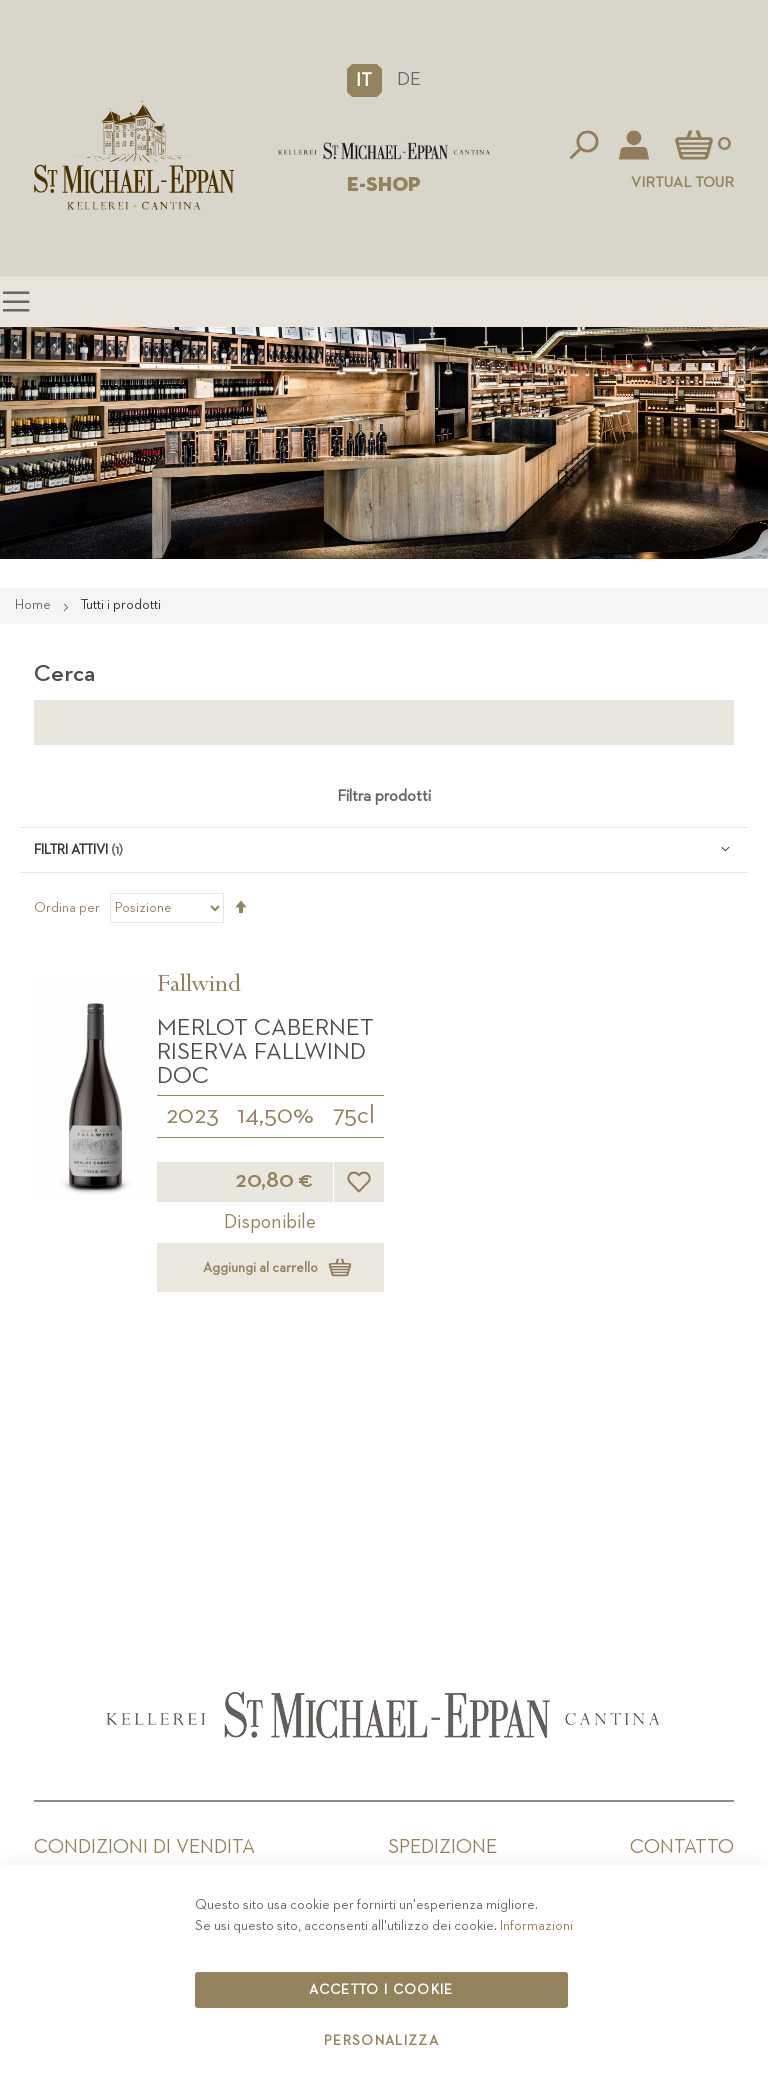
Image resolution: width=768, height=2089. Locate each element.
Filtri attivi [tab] (71, 850)
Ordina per (67, 908)
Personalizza (381, 2041)
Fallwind (199, 987)
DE (409, 79)
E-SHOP (384, 185)
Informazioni (536, 1926)
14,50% (275, 1116)
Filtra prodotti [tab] (384, 797)
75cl (354, 1116)
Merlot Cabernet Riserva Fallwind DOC (265, 1052)
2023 (192, 1116)
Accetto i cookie (381, 1990)
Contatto (682, 1847)
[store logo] (383, 151)
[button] (364, 80)
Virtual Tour (682, 182)
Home (34, 605)
